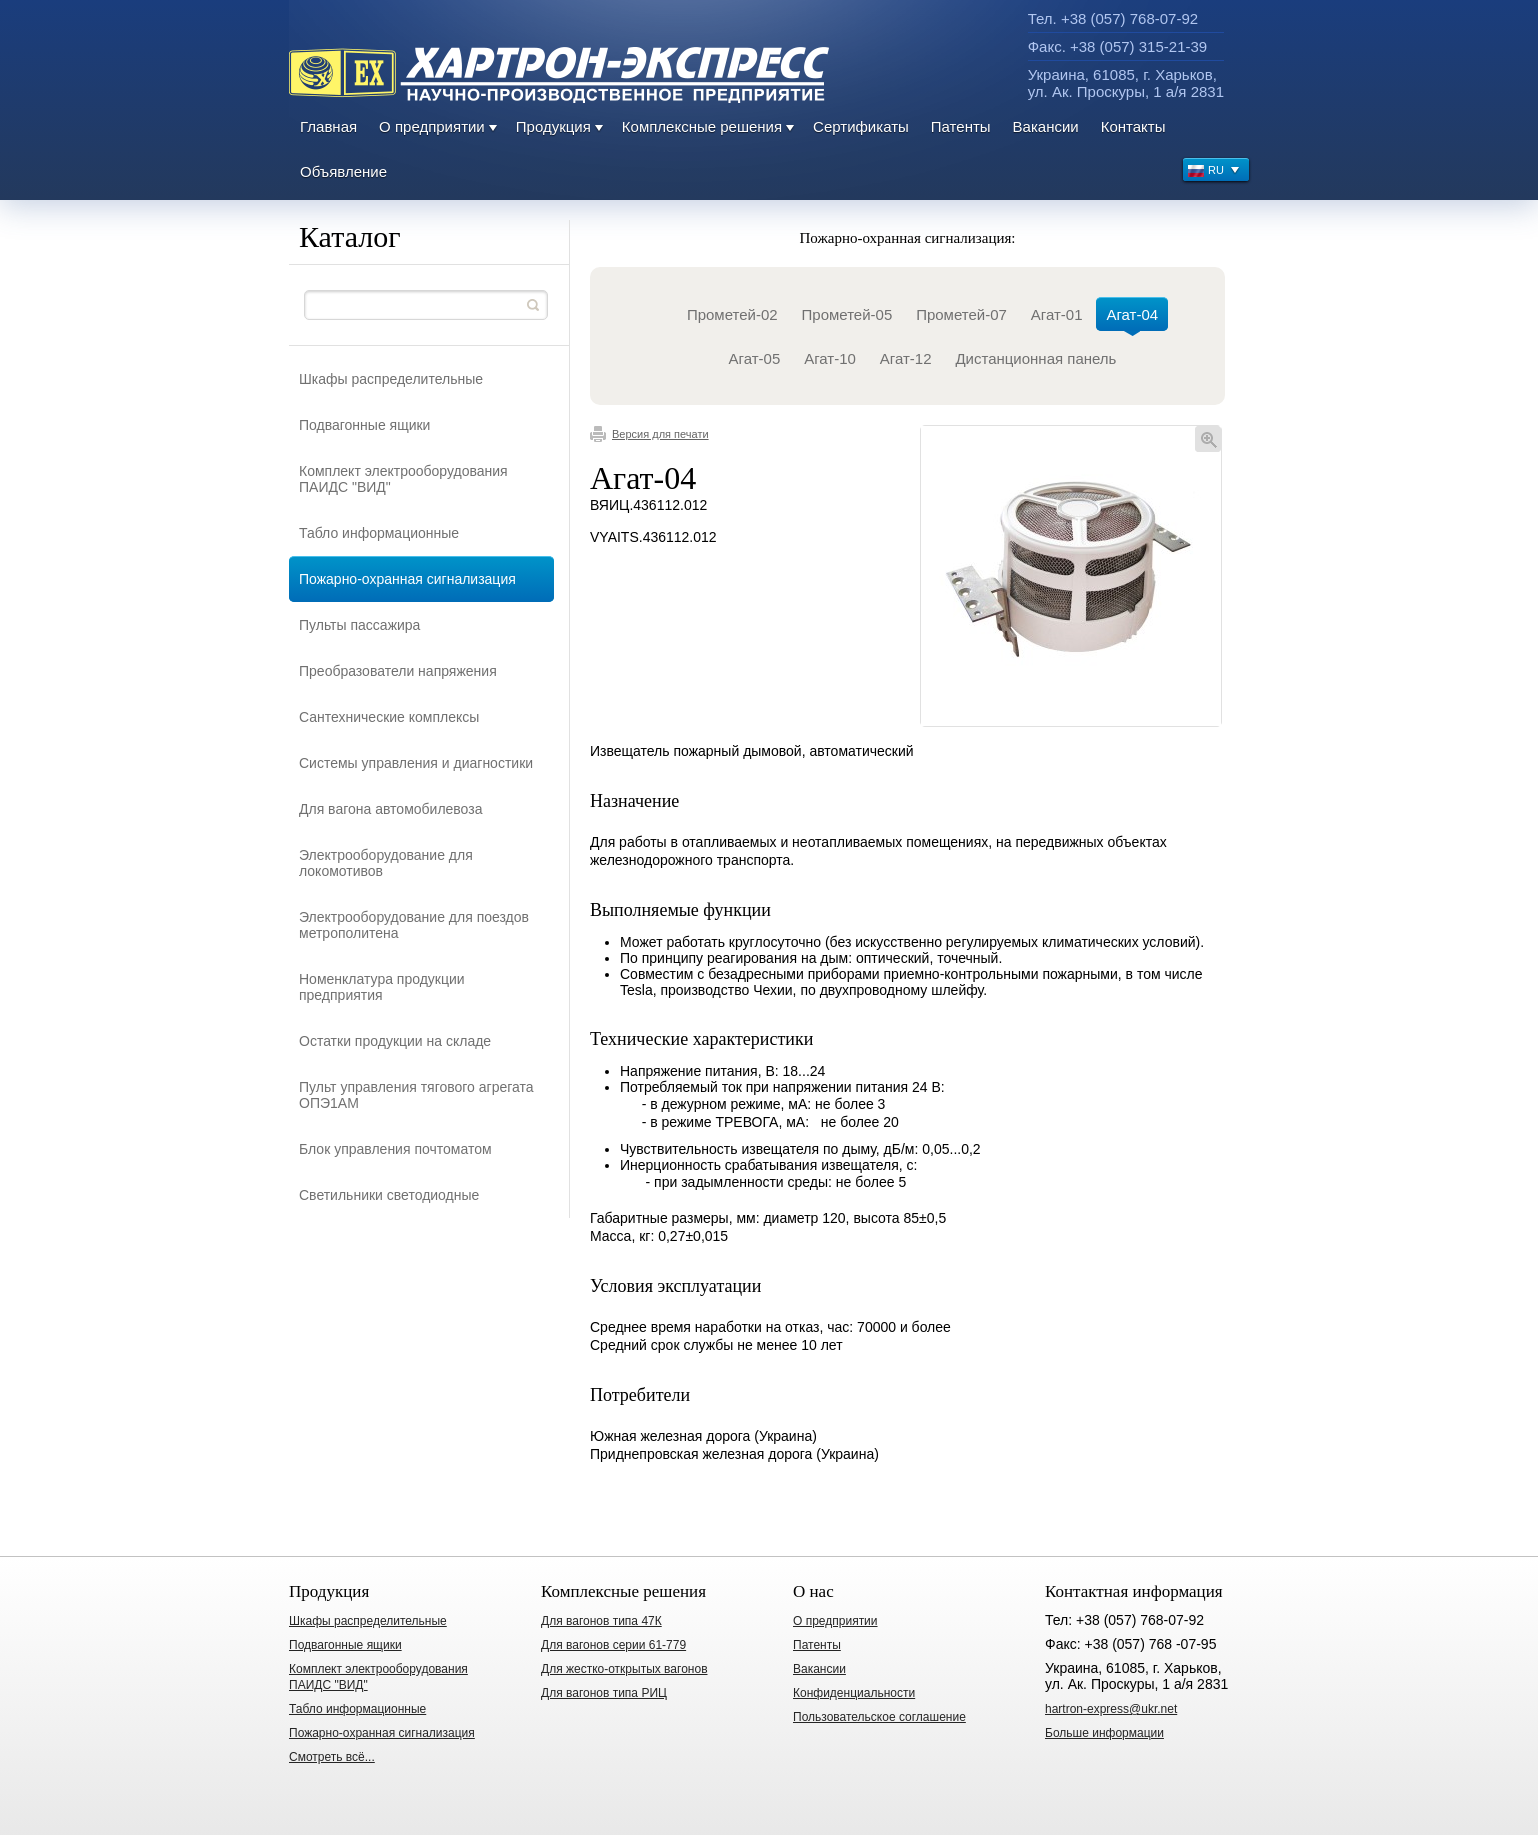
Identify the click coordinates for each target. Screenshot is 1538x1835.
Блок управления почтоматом (395, 1149)
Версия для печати (649, 434)
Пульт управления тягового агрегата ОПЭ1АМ (416, 1095)
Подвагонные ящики (364, 425)
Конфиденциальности (854, 1693)
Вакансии (1046, 126)
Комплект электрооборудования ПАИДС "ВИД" (403, 479)
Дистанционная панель (1035, 358)
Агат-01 (1057, 314)
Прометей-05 (847, 314)
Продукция (553, 126)
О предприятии (432, 126)
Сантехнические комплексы (389, 717)
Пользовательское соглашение (879, 1717)
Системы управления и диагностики (416, 763)
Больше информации (1104, 1733)
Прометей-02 (732, 314)
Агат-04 (1132, 318)
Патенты (961, 126)
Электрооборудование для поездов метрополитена (414, 925)
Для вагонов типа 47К (601, 1621)
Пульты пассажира (359, 625)
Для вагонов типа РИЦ (604, 1693)
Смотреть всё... (332, 1757)
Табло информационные (379, 533)
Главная (328, 126)
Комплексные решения (702, 126)
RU (1214, 172)
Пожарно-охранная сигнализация (407, 579)
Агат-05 (755, 358)
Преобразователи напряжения (398, 671)
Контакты (1133, 126)
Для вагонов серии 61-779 (613, 1645)
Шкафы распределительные (391, 379)
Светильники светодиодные (389, 1195)
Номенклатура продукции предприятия (382, 987)
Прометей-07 (961, 314)
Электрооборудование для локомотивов (386, 863)
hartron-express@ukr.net (1111, 1709)
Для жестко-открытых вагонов (624, 1669)
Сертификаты (861, 126)
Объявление (343, 171)
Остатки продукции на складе (395, 1041)
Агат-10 (830, 358)
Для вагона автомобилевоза (390, 809)
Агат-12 (906, 358)
